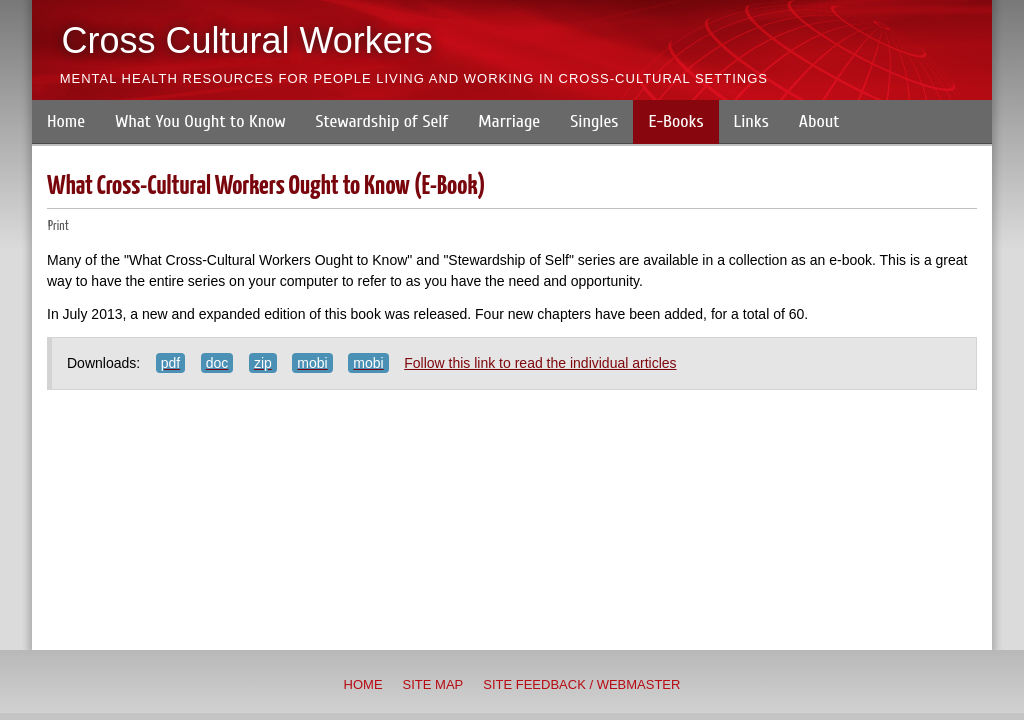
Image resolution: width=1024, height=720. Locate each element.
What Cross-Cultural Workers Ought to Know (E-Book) (266, 186)
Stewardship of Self (382, 121)
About (819, 121)
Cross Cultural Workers (246, 40)
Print (58, 226)
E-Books (675, 121)
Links (751, 121)
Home (66, 121)
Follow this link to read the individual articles (540, 363)
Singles (594, 121)
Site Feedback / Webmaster (581, 684)
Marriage (509, 121)
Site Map (433, 684)
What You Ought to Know (200, 121)
